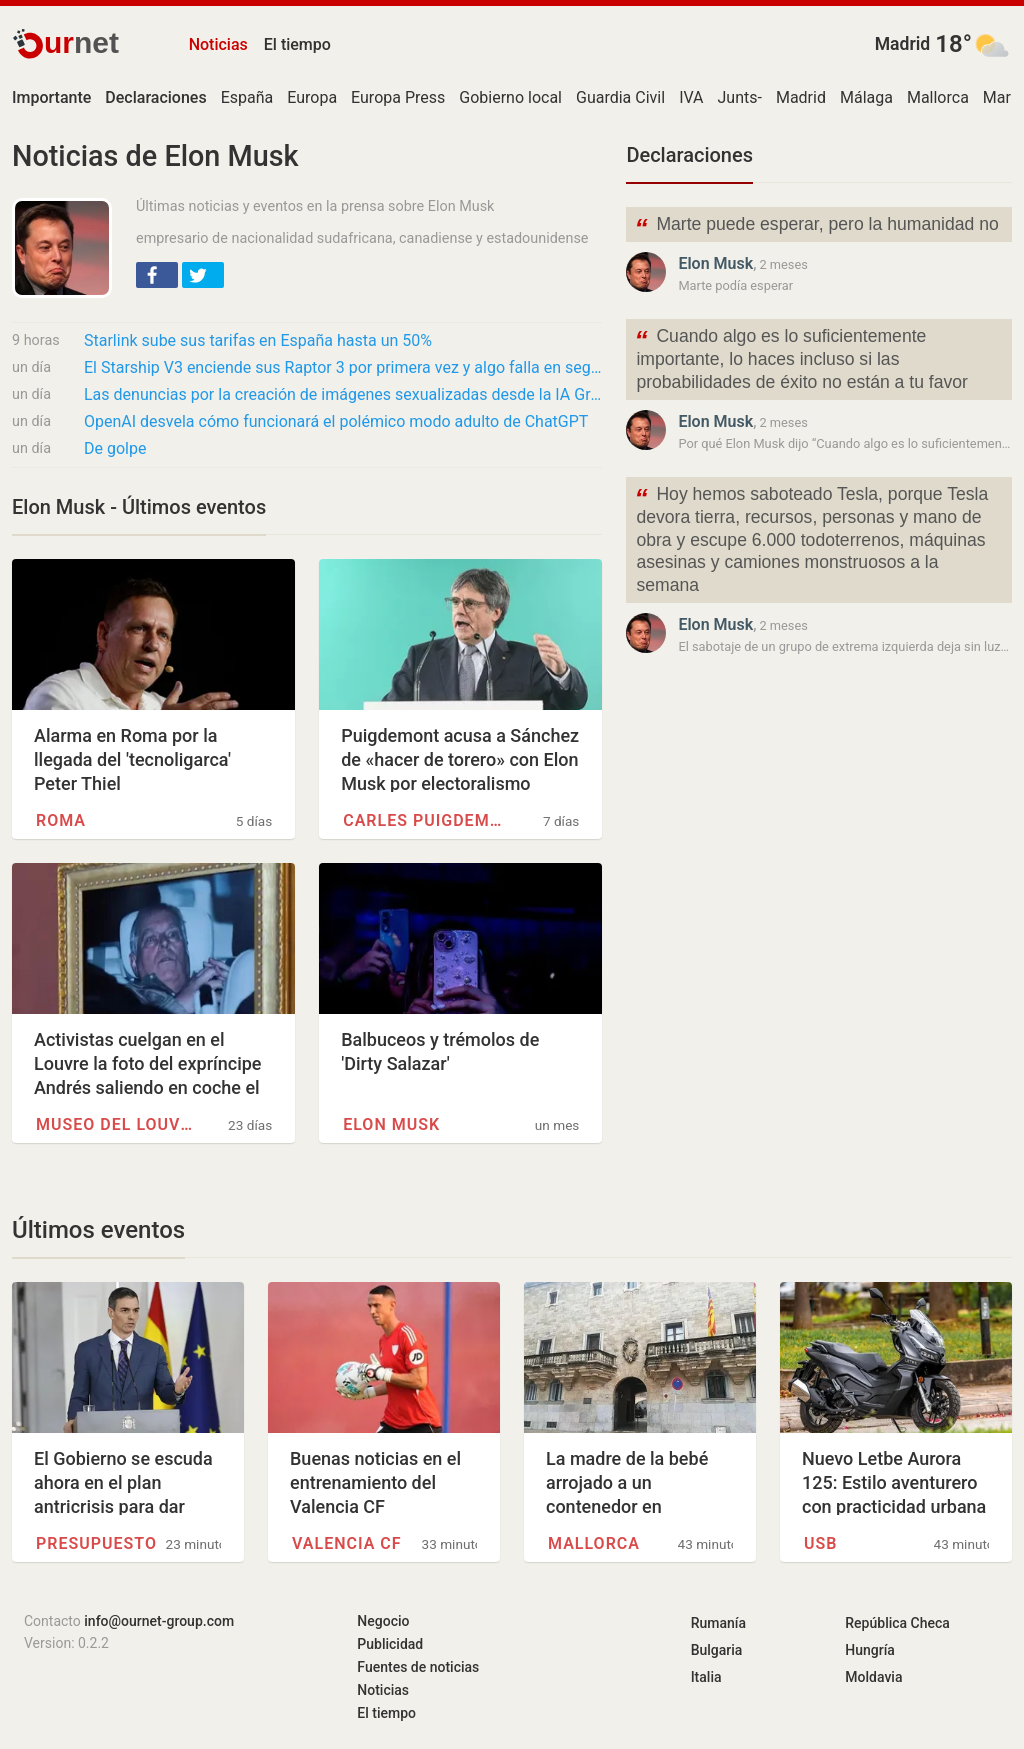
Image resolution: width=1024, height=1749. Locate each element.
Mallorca (938, 97)
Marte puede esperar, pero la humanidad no (816, 226)
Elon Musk (391, 1124)
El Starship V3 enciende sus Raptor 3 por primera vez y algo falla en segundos (343, 367)
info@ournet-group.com (159, 1621)
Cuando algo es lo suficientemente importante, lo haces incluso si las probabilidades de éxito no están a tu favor (801, 357)
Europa (312, 97)
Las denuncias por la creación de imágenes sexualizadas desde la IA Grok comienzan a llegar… (343, 394)
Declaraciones (689, 155)
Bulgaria (717, 1650)
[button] (157, 275)
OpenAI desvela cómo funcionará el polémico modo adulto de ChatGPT (336, 421)
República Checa (897, 1623)
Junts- (740, 97)
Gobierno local (510, 97)
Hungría (870, 1650)
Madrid (903, 44)
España (247, 97)
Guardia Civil (620, 97)
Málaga (866, 97)
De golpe (115, 448)
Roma (61, 820)
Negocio (383, 1621)
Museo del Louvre (118, 1124)
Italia (706, 1677)
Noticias (218, 44)
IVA (691, 97)
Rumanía (718, 1623)
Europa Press (398, 97)
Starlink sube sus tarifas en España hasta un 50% (258, 340)
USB (820, 1543)
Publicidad (390, 1644)
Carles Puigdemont (425, 820)
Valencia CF (347, 1543)
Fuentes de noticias (418, 1667)
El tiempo (297, 44)
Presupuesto (96, 1543)
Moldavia (873, 1677)
